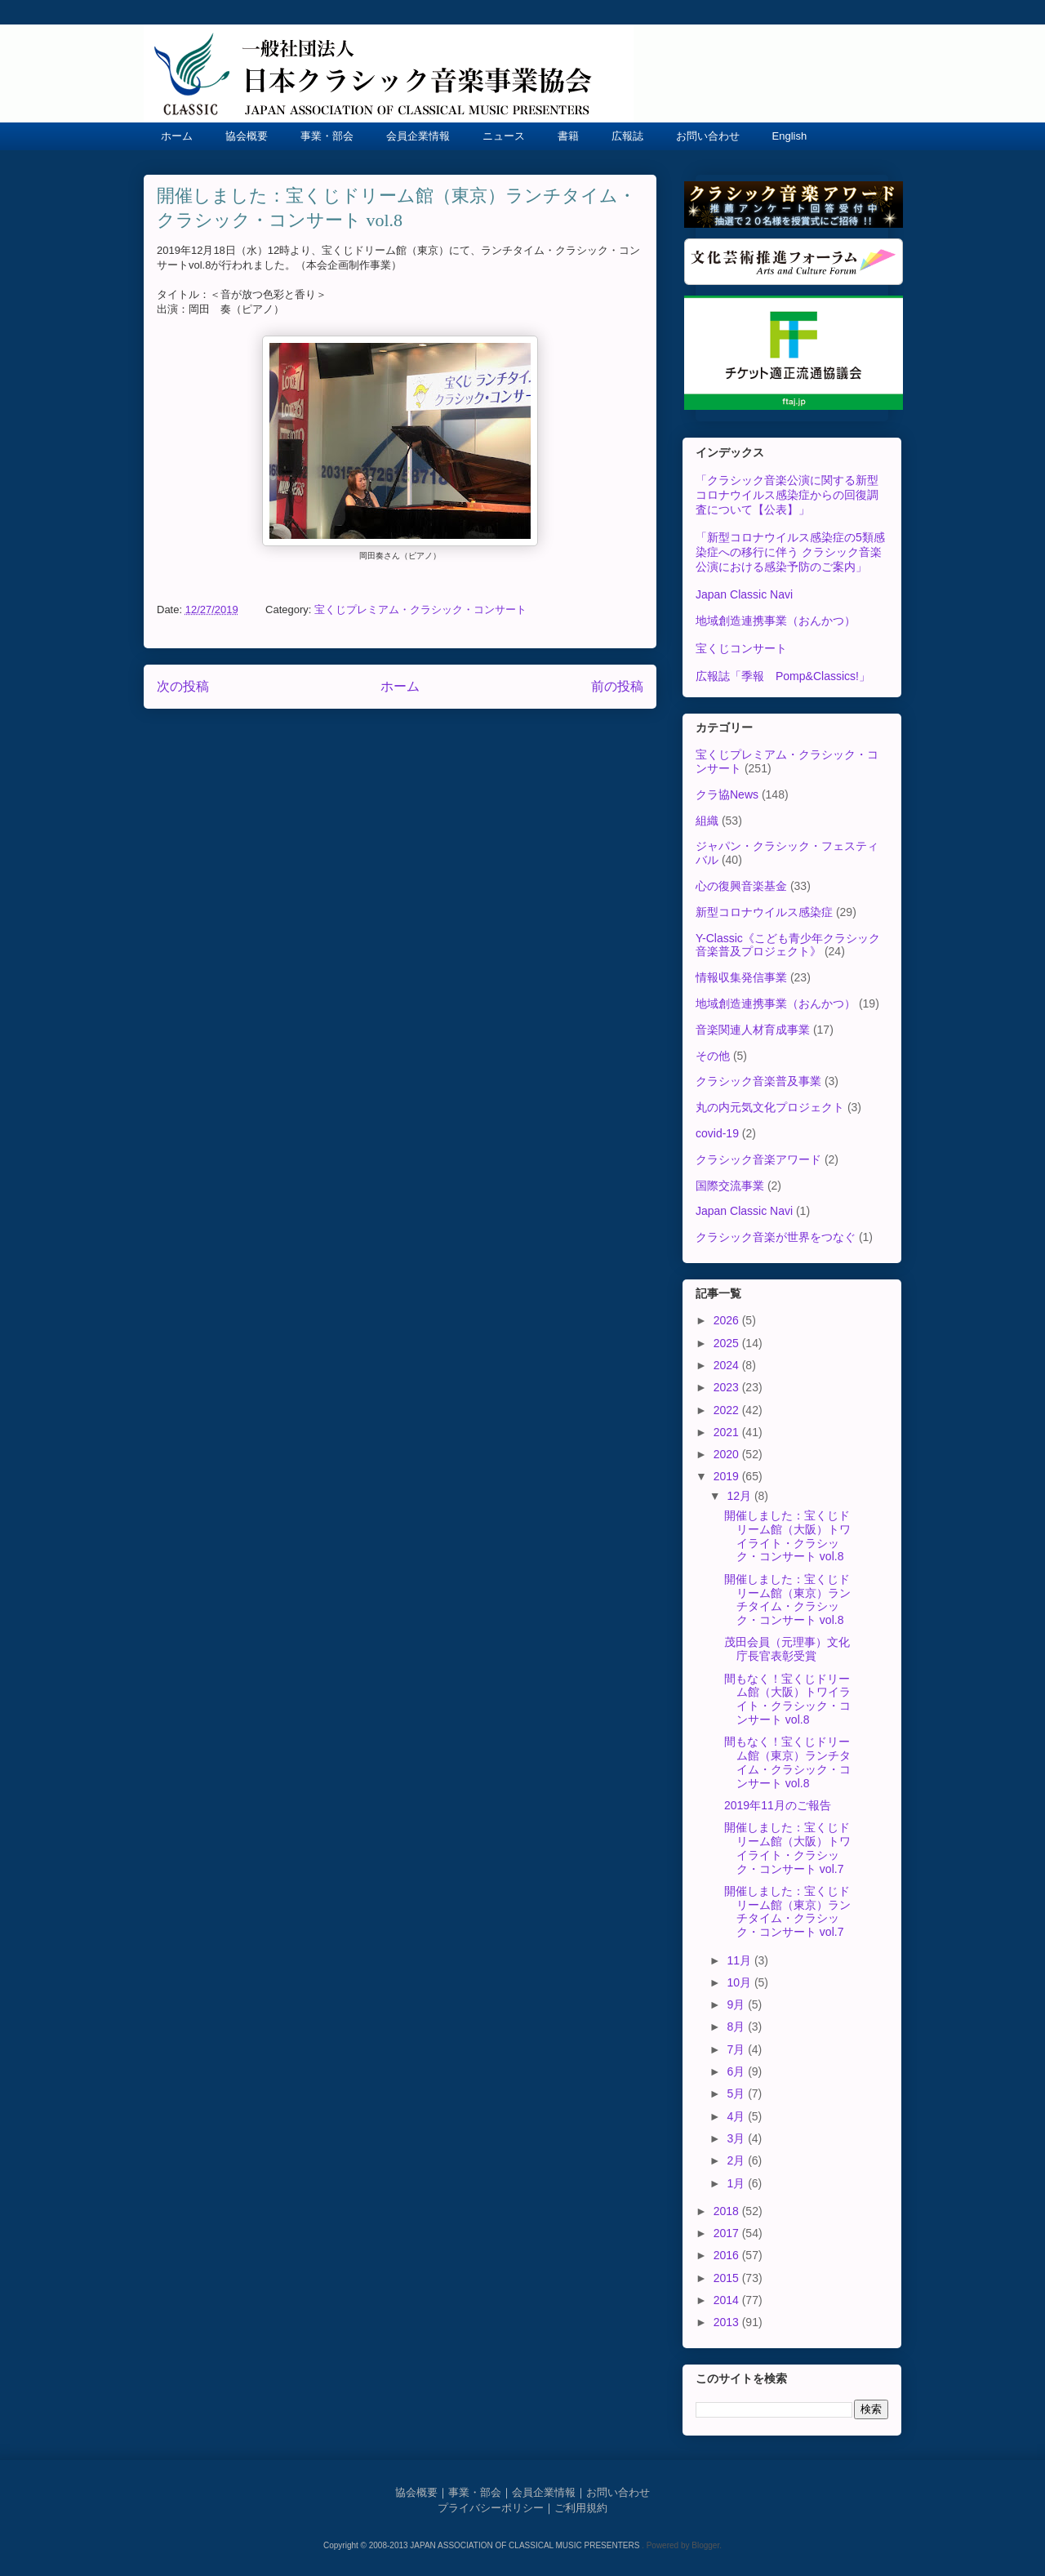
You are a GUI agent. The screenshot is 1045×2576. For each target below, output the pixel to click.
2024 (728, 1365)
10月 (740, 1982)
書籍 (568, 136)
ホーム (177, 136)
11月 (740, 1960)
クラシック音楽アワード (758, 1159)
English (789, 136)
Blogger (705, 2545)
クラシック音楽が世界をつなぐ (776, 1237)
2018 (728, 2211)
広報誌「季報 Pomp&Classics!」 (783, 676)
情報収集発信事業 (741, 977)
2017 (728, 2233)
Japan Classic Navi (744, 594)
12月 (740, 1495)
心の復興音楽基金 (741, 885)
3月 (737, 2138)
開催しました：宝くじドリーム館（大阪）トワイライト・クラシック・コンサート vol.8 (787, 1536)
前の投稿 (617, 686)
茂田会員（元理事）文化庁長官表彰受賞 (787, 1648)
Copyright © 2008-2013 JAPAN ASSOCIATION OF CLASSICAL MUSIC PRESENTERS (482, 2545)
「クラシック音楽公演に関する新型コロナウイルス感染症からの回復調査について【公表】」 (787, 495)
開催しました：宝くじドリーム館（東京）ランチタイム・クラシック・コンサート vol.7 (787, 1911)
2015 (728, 2278)
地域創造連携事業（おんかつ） (776, 620)
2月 (737, 2160)
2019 (728, 1476)
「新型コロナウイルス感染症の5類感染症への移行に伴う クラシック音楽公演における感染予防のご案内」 (790, 552)
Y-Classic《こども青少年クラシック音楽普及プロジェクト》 (788, 945)
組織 (707, 820)
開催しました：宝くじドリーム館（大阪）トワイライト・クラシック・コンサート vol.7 (787, 1848)
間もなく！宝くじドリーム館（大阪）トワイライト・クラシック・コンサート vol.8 (787, 1699)
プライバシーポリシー (491, 2508)
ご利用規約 (580, 2508)
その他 (713, 1055)
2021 (728, 1432)
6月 (737, 2071)
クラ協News (727, 794)
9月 (737, 2004)
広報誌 (627, 136)
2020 (728, 1454)
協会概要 (246, 136)
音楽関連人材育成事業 (753, 1029)
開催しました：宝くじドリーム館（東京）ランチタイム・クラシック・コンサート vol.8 (787, 1599)
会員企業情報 (418, 136)
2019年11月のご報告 (777, 1805)
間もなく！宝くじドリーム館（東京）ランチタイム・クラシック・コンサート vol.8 (787, 1762)
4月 (737, 2116)
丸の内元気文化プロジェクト (770, 1107)
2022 (728, 1410)
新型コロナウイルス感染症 (764, 912)
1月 (737, 2183)
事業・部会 (327, 136)
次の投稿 (183, 686)
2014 (728, 2300)
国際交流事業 (730, 1185)
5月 (737, 2093)
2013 (728, 2322)
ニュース (503, 136)
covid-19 (717, 1133)
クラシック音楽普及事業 (758, 1081)
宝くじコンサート (741, 648)
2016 (728, 2255)
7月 (737, 2049)
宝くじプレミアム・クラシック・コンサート (420, 609)
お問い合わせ (708, 136)
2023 (728, 1387)
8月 (737, 2026)
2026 (728, 1320)
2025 (728, 1343)
